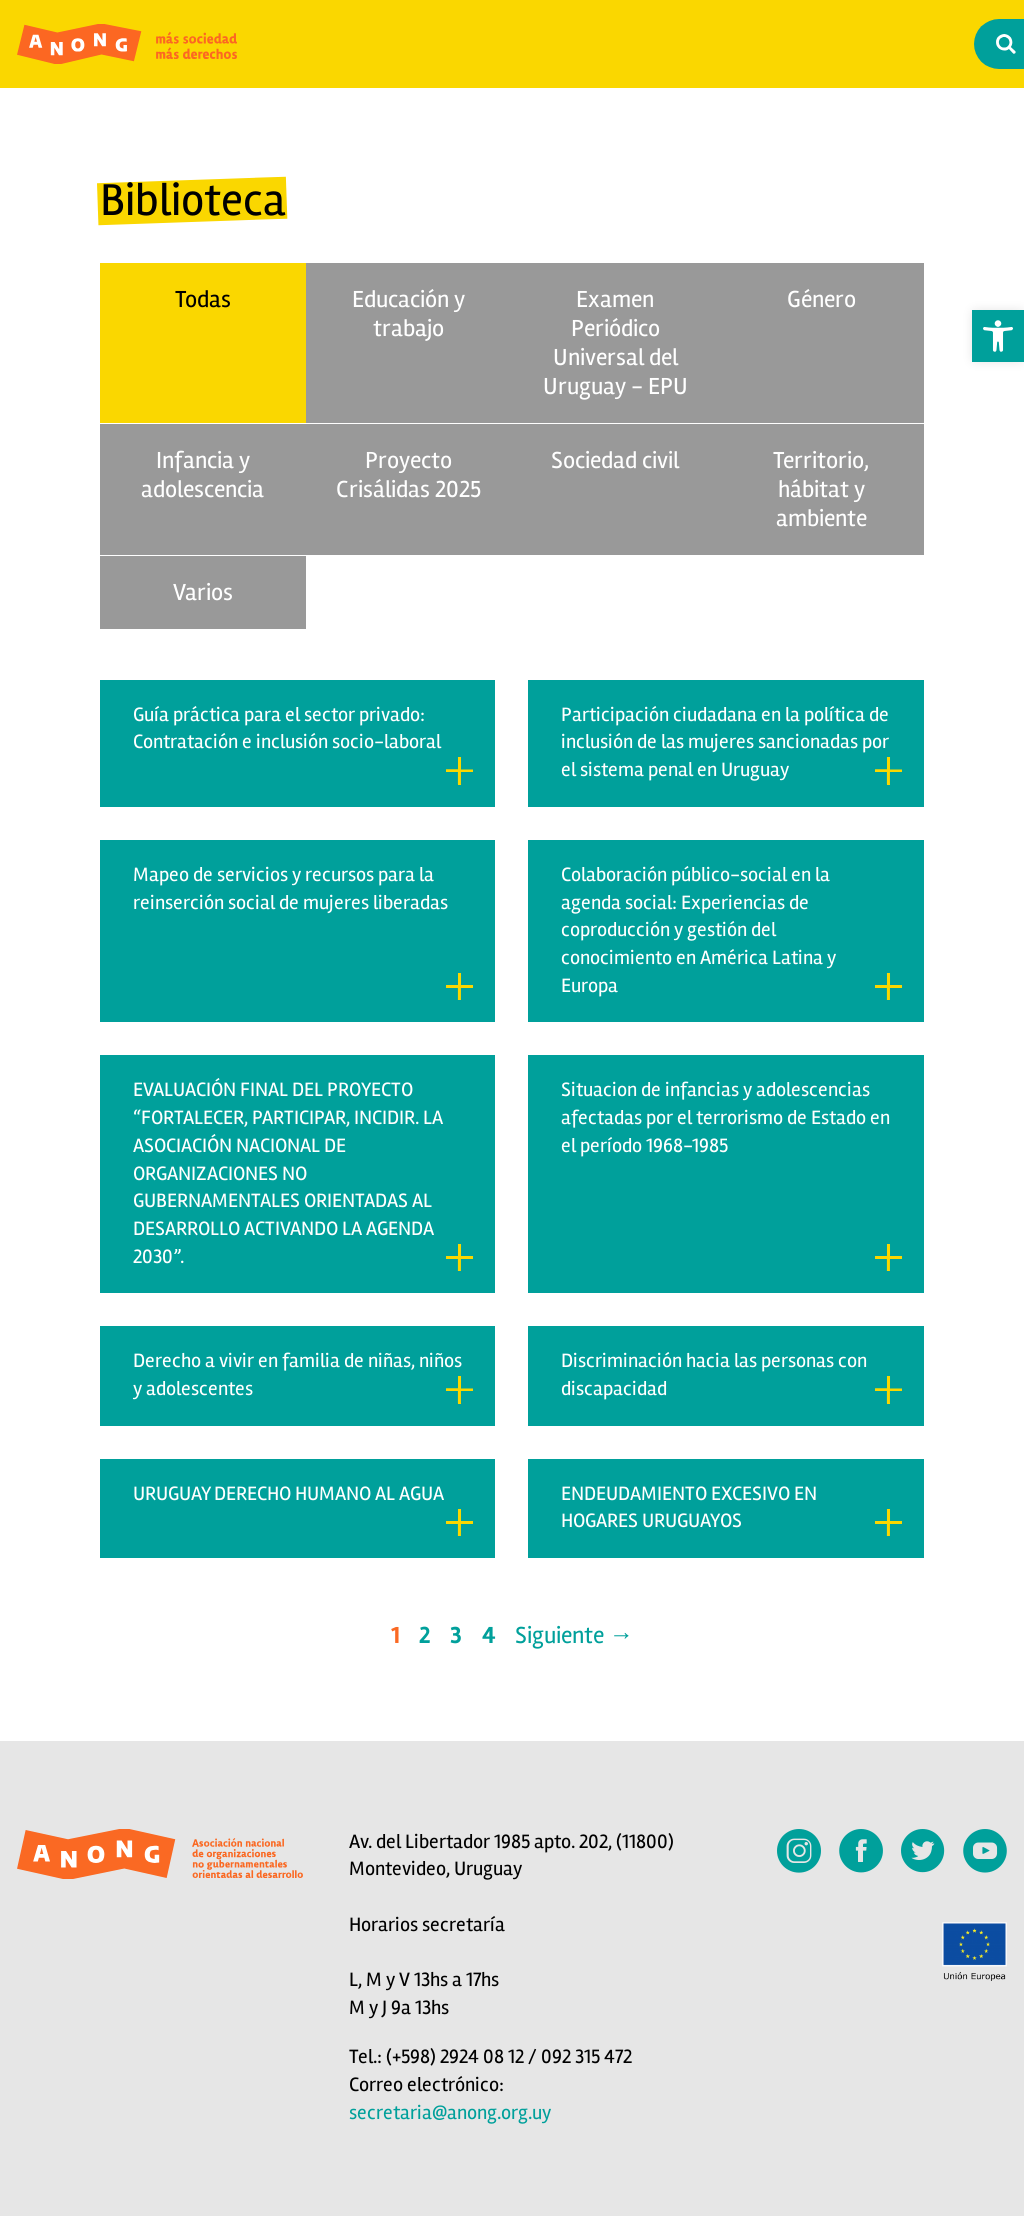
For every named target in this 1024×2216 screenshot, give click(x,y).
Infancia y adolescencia (202, 475)
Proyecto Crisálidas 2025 (408, 475)
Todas (203, 299)
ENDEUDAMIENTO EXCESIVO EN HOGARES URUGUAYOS (731, 1509)
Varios (203, 592)
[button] (998, 336)
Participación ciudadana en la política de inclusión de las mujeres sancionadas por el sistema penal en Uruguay (731, 744)
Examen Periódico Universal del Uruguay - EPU (615, 343)
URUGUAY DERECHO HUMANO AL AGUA (303, 1509)
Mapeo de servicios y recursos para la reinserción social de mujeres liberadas (303, 932)
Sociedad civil (615, 460)
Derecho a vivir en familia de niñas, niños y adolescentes (303, 1376)
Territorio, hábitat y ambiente (821, 489)
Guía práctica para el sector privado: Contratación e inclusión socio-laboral (303, 744)
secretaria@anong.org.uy (450, 2113)
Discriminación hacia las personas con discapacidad (731, 1376)
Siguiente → (574, 1635)
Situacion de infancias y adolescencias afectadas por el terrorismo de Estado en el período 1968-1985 (731, 1174)
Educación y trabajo (408, 314)
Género (821, 299)
